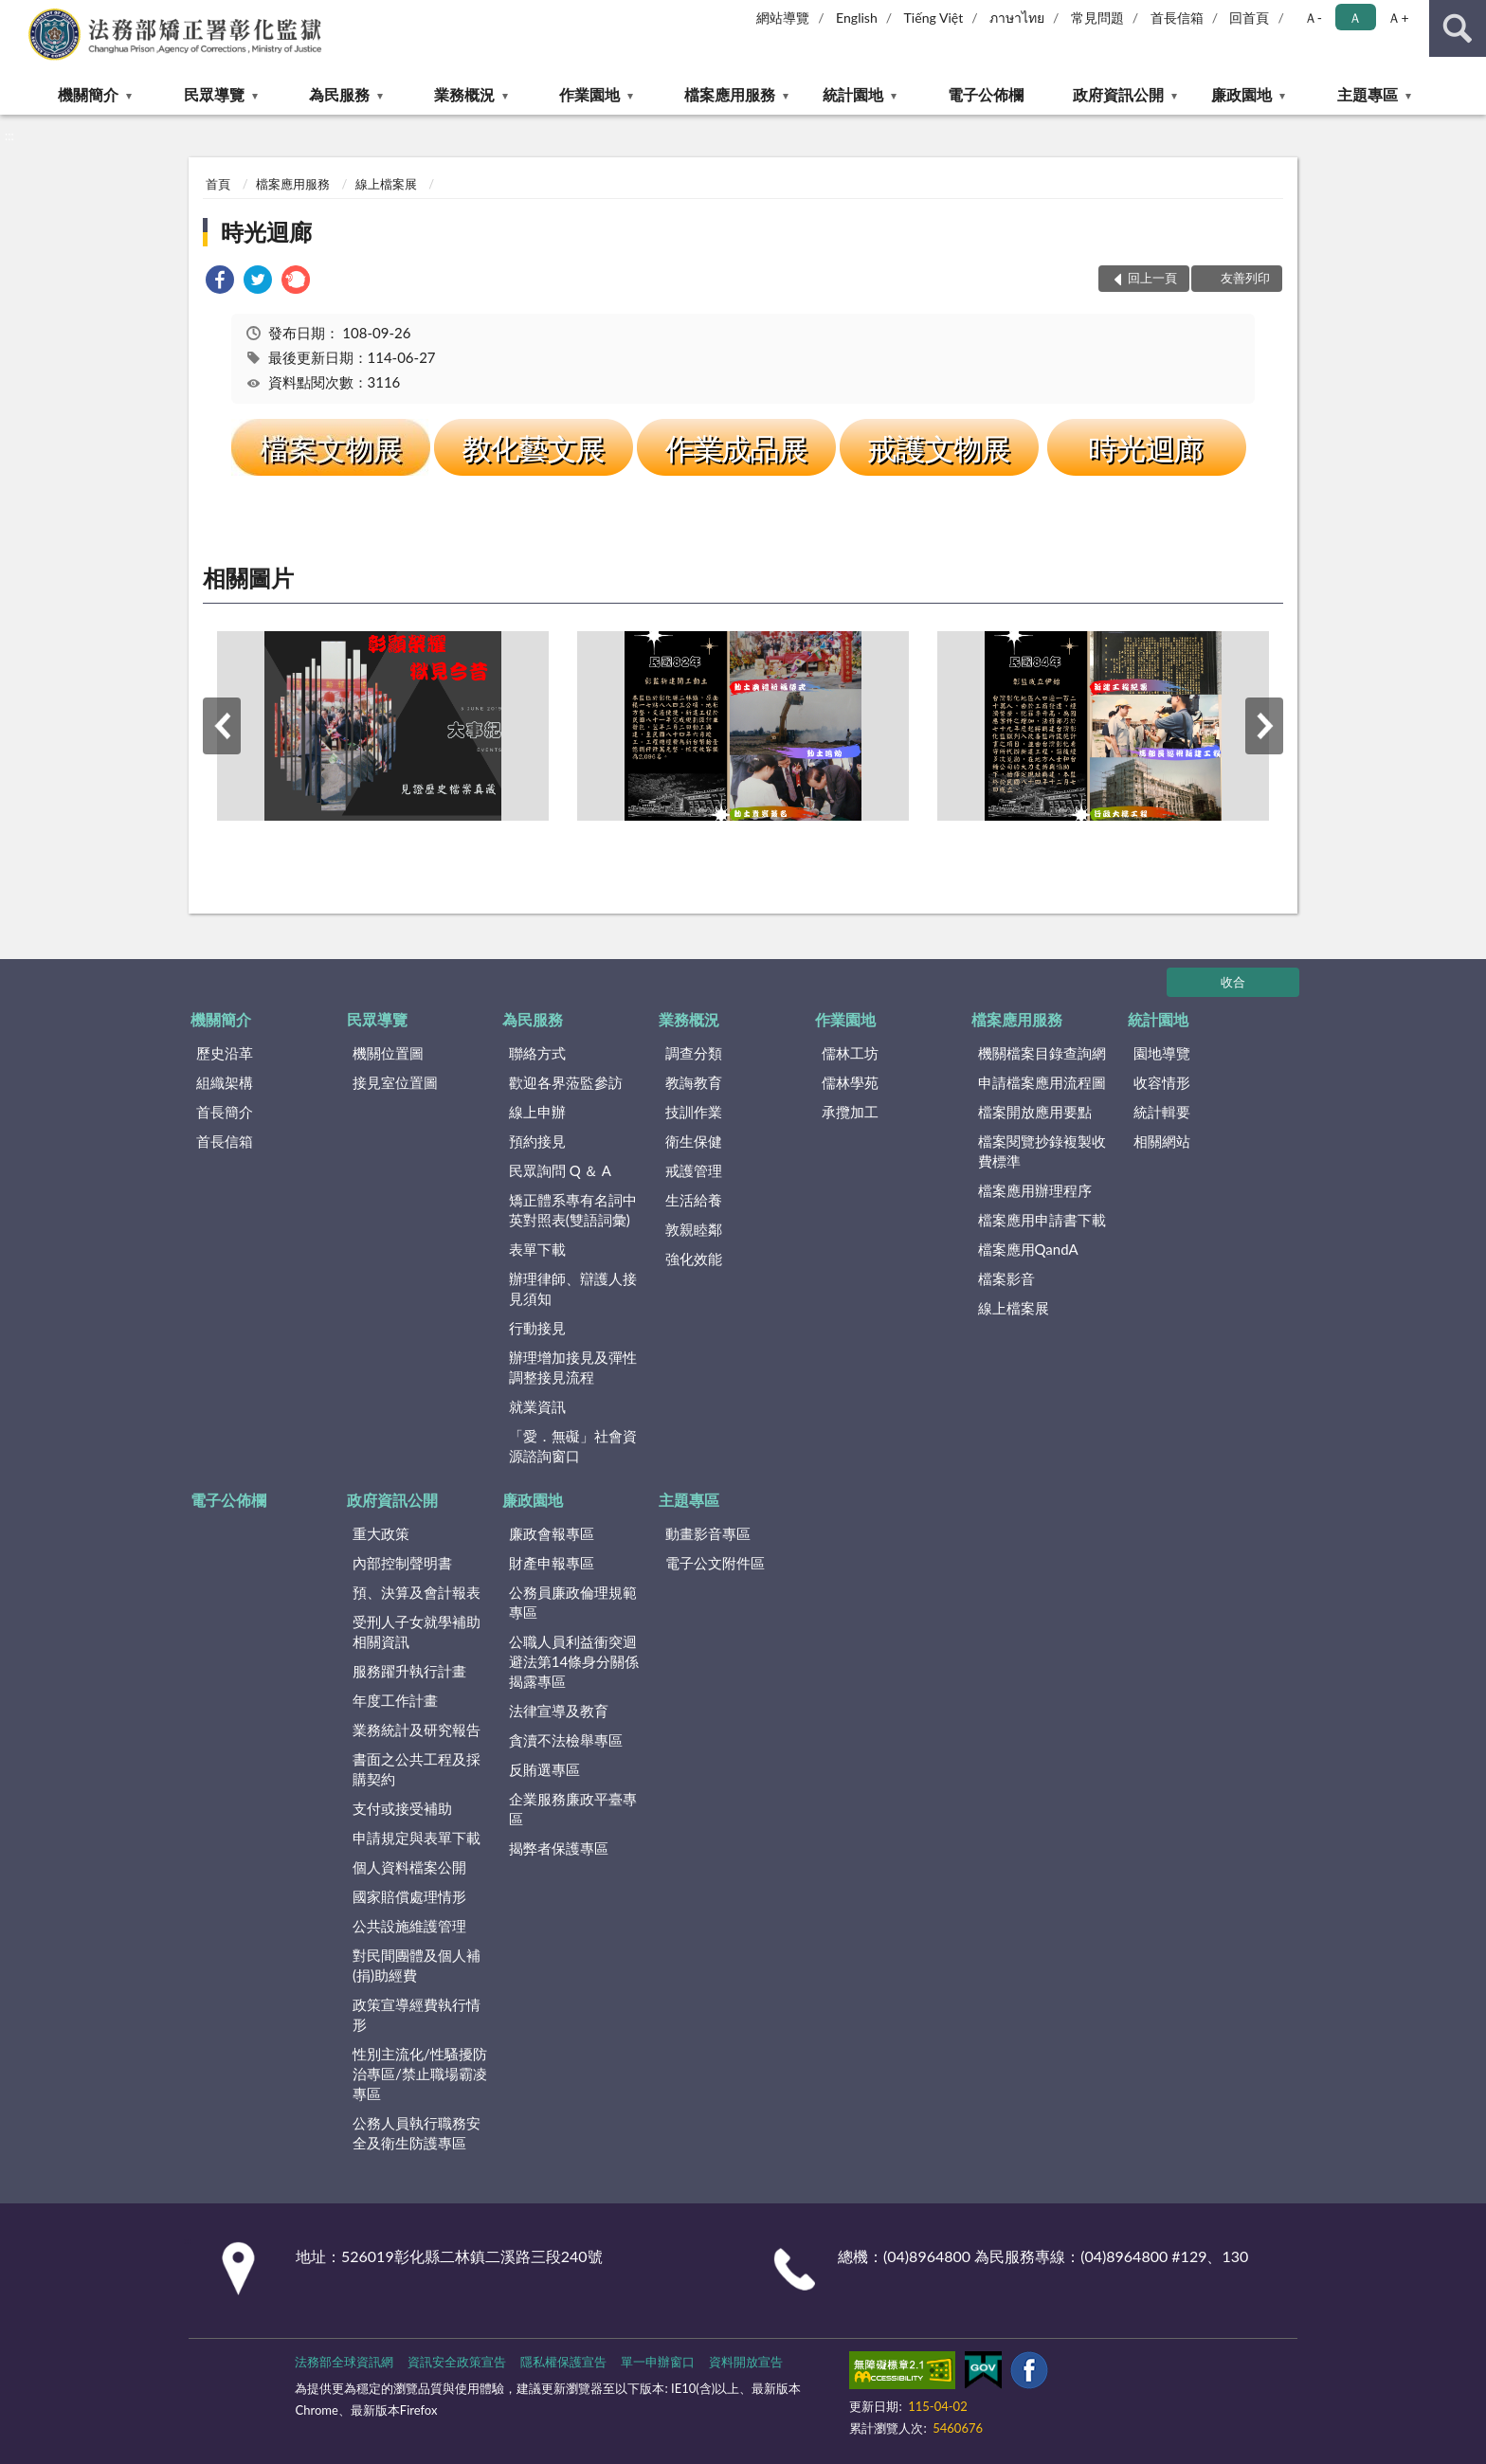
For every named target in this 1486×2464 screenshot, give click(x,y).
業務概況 (464, 94)
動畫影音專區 (708, 1533)
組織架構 (224, 1082)
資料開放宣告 (746, 2361)
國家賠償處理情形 (409, 1896)
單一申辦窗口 (658, 2361)
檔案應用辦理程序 (1035, 1190)
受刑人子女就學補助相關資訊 (416, 1631)
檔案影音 (1006, 1278)
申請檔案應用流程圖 (1042, 1082)
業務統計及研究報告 (416, 1729)
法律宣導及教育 (558, 1710)
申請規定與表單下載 (416, 1837)
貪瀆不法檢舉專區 (566, 1739)
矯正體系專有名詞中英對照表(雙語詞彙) (573, 1209)
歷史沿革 (224, 1052)
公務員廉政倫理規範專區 (573, 1602)
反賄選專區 (544, 1769)
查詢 (1457, 28)
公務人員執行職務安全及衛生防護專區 (416, 2132)
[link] (220, 282)
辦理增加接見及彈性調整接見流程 (573, 1367)
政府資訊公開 (1118, 94)
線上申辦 (537, 1111)
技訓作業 (693, 1111)
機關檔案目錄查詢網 (1042, 1052)
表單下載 (537, 1249)
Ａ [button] (1355, 17)
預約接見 (537, 1141)
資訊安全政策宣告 (457, 2361)
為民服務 (339, 94)
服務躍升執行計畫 (409, 1670)
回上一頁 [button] (1152, 277)
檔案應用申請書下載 (1042, 1219)
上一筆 (222, 726)
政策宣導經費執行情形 (416, 2014)
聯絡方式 (537, 1052)
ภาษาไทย (1016, 17)
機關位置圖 (388, 1052)
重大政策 (381, 1533)
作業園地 (589, 94)
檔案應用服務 (729, 94)
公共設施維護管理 (409, 1925)
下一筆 (1264, 726)
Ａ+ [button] (1397, 17)
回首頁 (1249, 17)
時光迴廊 (266, 231)
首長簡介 (224, 1111)
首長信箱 (1177, 17)
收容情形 (1161, 1082)
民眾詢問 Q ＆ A (560, 1170)
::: (15, 14)
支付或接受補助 (402, 1808)
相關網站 (1161, 1141)
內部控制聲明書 (402, 1562)
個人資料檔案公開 (409, 1866)
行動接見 (537, 1327)
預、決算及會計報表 (416, 1592)
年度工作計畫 (395, 1700)
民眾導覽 (214, 94)
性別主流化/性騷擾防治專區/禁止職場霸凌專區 (420, 2073)
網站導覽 (782, 17)
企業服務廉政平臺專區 (573, 1808)
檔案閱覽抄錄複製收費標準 (1042, 1150)
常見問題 (1097, 17)
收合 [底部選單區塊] (1233, 981)
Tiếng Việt (934, 17)
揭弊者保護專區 (558, 1848)
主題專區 (1367, 94)
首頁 (218, 183)
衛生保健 (693, 1141)
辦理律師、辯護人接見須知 (573, 1288)
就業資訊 (537, 1406)
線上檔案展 (386, 183)
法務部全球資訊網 (344, 2361)
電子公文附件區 (715, 1562)
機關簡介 (88, 94)
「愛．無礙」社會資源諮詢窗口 (573, 1445)
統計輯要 (1161, 1111)
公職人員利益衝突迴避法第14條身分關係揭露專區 (574, 1661)
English (857, 17)
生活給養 (693, 1199)
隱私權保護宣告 (563, 2361)
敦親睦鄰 (693, 1229)
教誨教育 (693, 1082)
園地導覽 (1161, 1052)
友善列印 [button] (1245, 277)
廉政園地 (1241, 94)
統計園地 (853, 94)
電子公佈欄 (986, 94)
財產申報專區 (551, 1562)
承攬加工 (850, 1111)
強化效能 (693, 1258)
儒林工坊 (850, 1052)
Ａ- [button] (1313, 17)
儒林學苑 (850, 1082)
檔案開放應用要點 (1035, 1111)
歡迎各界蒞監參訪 (566, 1082)
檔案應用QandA (1028, 1249)
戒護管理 (693, 1170)
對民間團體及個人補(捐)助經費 (416, 1965)
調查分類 (693, 1052)
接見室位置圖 (395, 1082)
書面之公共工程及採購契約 (416, 1768)
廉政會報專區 (551, 1533)
